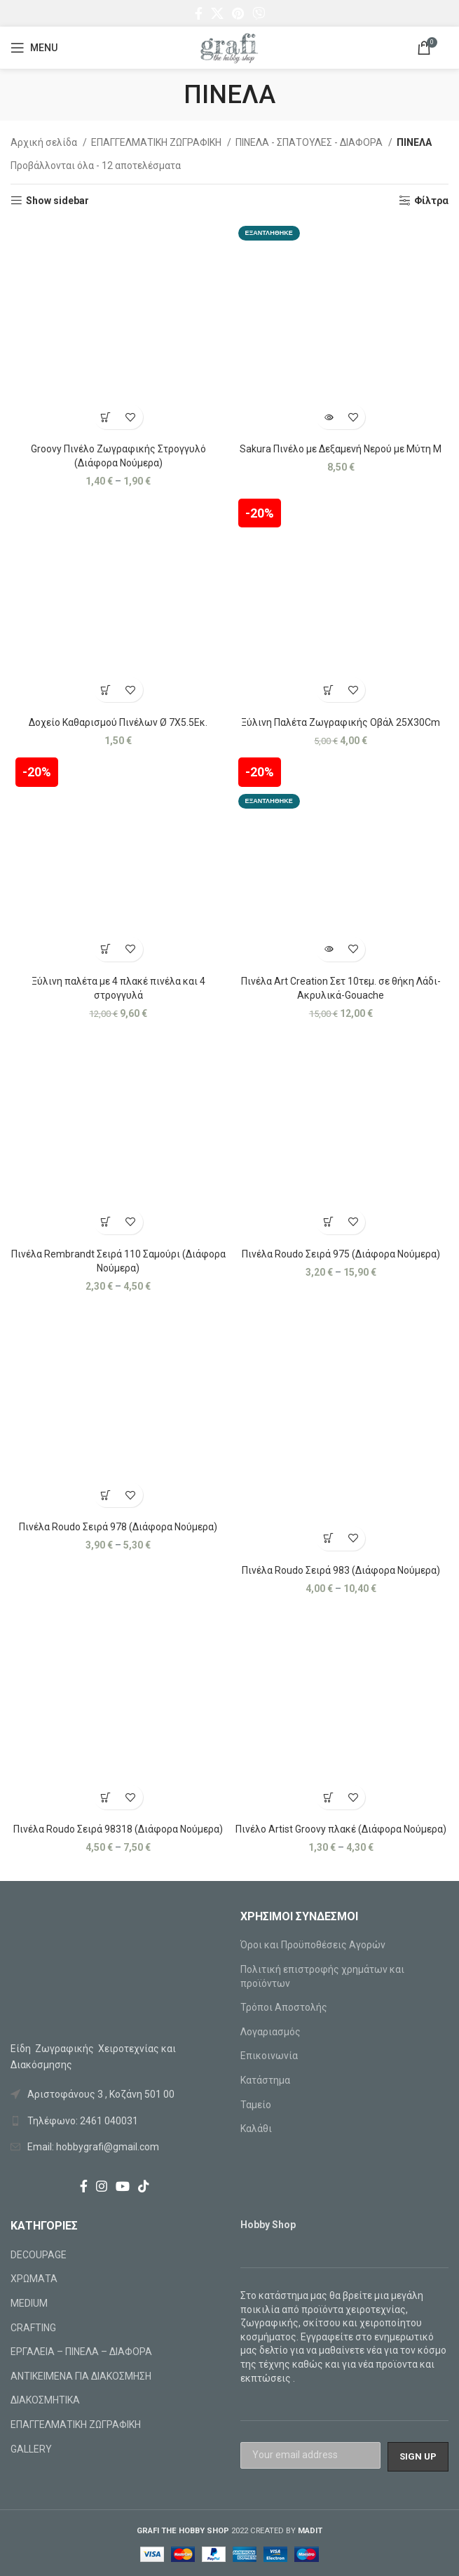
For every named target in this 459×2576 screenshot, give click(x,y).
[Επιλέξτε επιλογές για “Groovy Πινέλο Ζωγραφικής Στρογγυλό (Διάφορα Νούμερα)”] (106, 417)
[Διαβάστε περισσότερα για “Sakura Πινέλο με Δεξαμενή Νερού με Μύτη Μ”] (328, 417)
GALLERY (31, 2449)
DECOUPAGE (39, 2254)
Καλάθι (256, 2128)
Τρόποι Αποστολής (283, 2007)
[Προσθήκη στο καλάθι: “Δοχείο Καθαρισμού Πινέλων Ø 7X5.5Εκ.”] (106, 689)
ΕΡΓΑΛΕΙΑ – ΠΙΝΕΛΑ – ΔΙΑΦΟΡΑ (81, 2351)
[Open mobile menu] (34, 48)
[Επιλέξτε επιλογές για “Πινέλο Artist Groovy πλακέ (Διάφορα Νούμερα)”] (328, 1797)
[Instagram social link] (101, 2186)
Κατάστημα (265, 2080)
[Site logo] (229, 47)
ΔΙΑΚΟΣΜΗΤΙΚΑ (45, 2400)
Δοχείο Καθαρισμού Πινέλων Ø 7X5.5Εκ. (118, 722)
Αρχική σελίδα (45, 142)
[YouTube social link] (122, 2186)
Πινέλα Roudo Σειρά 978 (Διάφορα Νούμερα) (118, 1526)
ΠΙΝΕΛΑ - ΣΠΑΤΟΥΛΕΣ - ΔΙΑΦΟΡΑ (310, 142)
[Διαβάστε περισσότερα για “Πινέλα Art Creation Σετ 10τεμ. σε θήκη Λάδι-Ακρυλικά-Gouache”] (328, 949)
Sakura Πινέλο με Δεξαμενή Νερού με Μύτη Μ (340, 448)
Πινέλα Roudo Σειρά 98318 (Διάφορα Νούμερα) (118, 1829)
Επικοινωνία (269, 2055)
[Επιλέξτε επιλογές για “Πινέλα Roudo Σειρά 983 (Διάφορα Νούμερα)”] (328, 1538)
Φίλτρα (431, 200)
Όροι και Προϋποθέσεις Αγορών (312, 1944)
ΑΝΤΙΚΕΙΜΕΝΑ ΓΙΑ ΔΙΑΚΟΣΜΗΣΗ (81, 2376)
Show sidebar (57, 200)
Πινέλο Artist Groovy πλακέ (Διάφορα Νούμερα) (340, 1829)
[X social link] (217, 13)
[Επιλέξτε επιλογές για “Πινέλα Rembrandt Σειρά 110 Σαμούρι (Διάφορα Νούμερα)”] (106, 1222)
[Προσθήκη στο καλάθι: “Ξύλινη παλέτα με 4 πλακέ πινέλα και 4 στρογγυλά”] (106, 949)
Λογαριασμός (270, 2031)
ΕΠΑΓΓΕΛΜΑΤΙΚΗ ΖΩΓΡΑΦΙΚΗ (157, 142)
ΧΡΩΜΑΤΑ (34, 2278)
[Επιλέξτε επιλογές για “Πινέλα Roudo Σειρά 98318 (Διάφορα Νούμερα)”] (106, 1797)
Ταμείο (255, 2104)
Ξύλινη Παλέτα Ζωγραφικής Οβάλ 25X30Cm (340, 722)
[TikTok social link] (143, 2186)
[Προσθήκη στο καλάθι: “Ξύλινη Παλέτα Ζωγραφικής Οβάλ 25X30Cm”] (328, 689)
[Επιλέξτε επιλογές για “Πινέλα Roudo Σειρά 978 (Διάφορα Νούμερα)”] (106, 1495)
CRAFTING (33, 2327)
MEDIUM (29, 2303)
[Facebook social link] (199, 13)
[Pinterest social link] (238, 13)
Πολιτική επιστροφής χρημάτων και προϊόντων (322, 1976)
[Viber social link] (258, 13)
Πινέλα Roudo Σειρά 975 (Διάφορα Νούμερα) (341, 1254)
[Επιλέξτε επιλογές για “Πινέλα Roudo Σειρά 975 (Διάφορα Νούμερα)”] (328, 1222)
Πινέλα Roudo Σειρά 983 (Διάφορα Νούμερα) (341, 1570)
